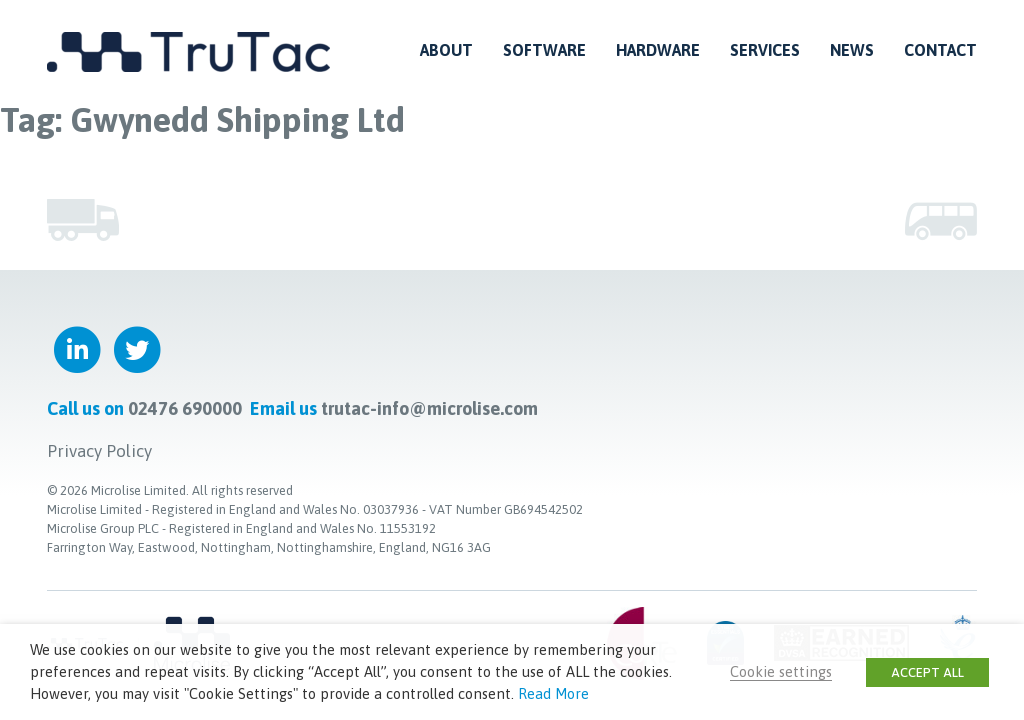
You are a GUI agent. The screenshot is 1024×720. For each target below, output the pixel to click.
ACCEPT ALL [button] (927, 672)
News (852, 50)
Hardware (658, 50)
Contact (940, 50)
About (446, 50)
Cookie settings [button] (781, 671)
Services (765, 50)
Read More (553, 693)
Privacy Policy (99, 451)
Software (544, 50)
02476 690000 (185, 408)
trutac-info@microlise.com (429, 408)
